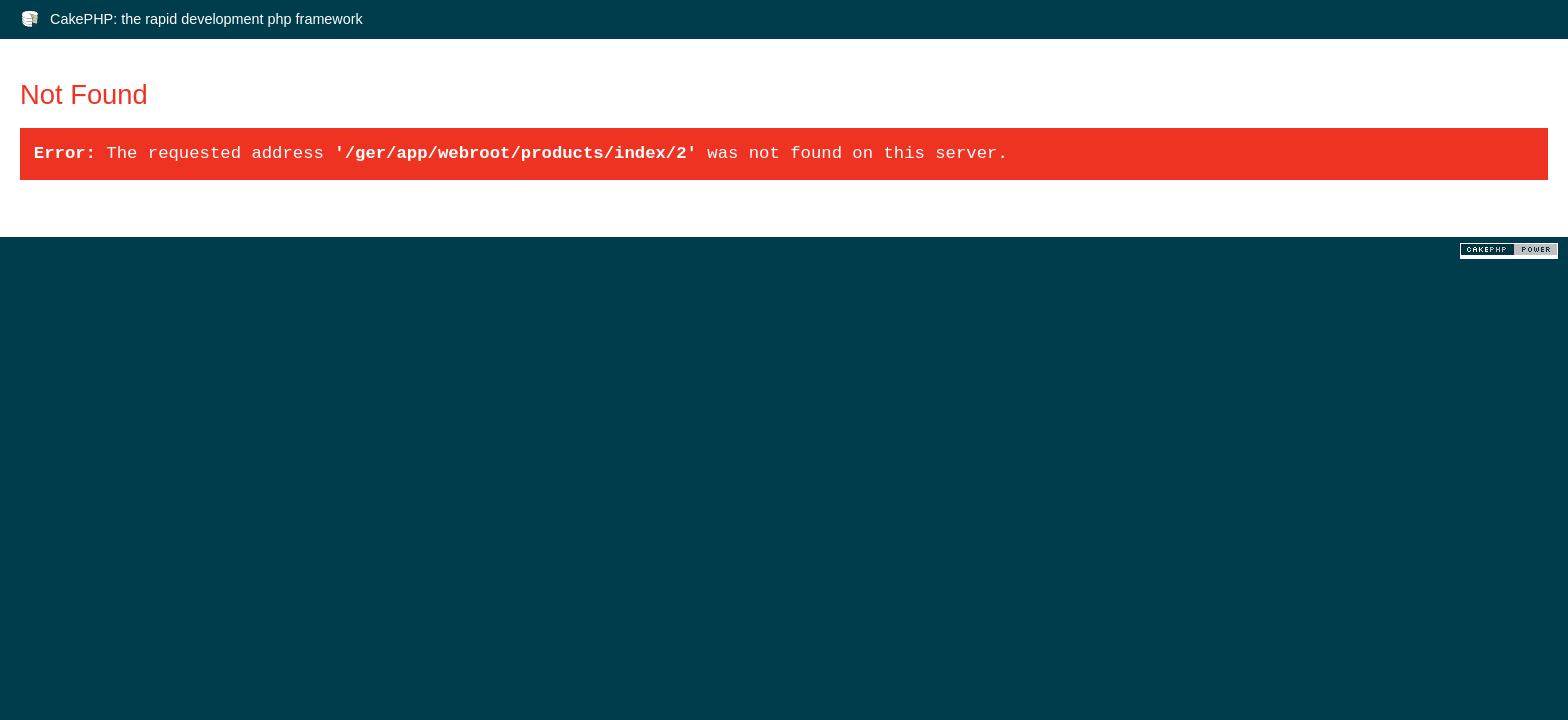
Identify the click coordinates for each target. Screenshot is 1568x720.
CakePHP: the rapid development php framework (206, 19)
